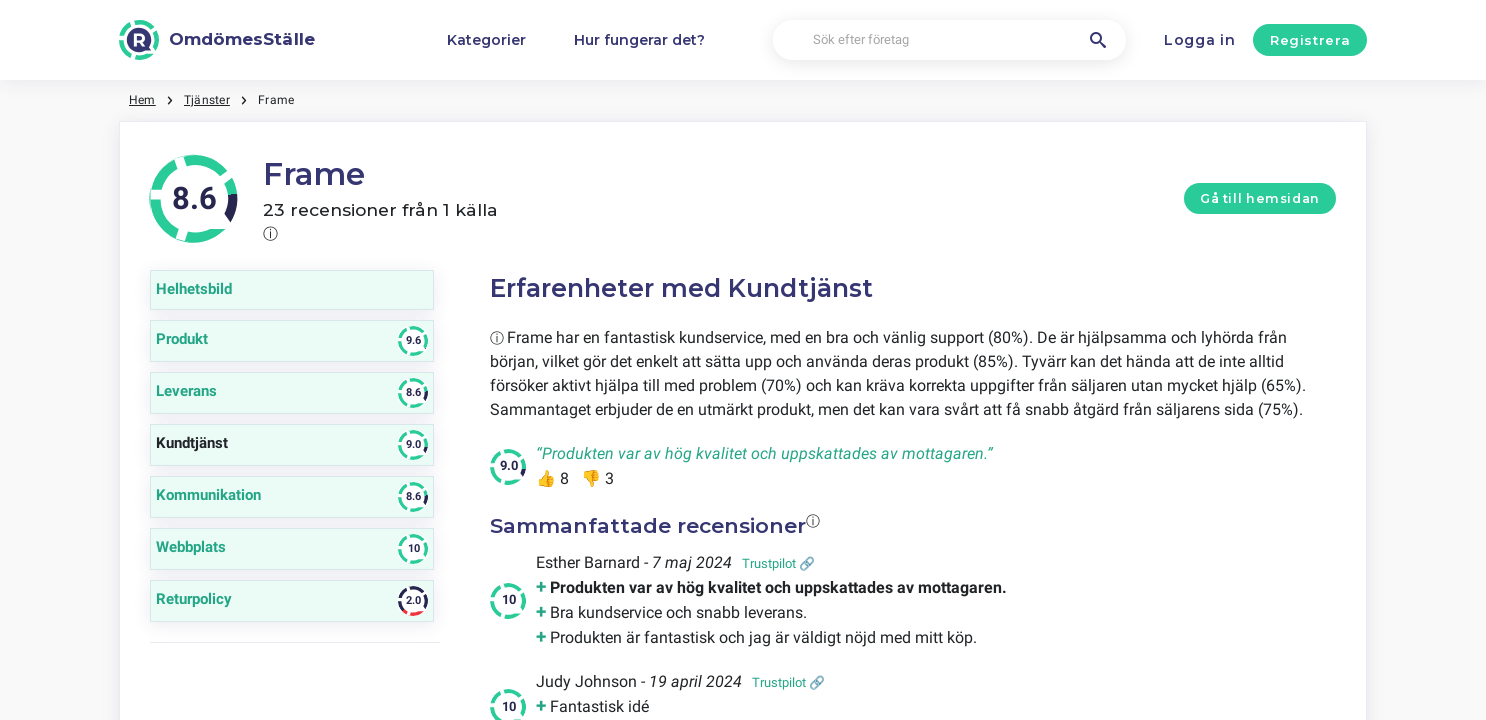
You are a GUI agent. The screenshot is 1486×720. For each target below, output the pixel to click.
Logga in (1200, 40)
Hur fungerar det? (639, 40)
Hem (142, 100)
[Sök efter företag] (950, 40)
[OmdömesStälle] (217, 40)
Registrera (1310, 40)
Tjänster (207, 100)
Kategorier (486, 40)
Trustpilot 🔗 (778, 563)
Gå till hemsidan (1260, 198)
